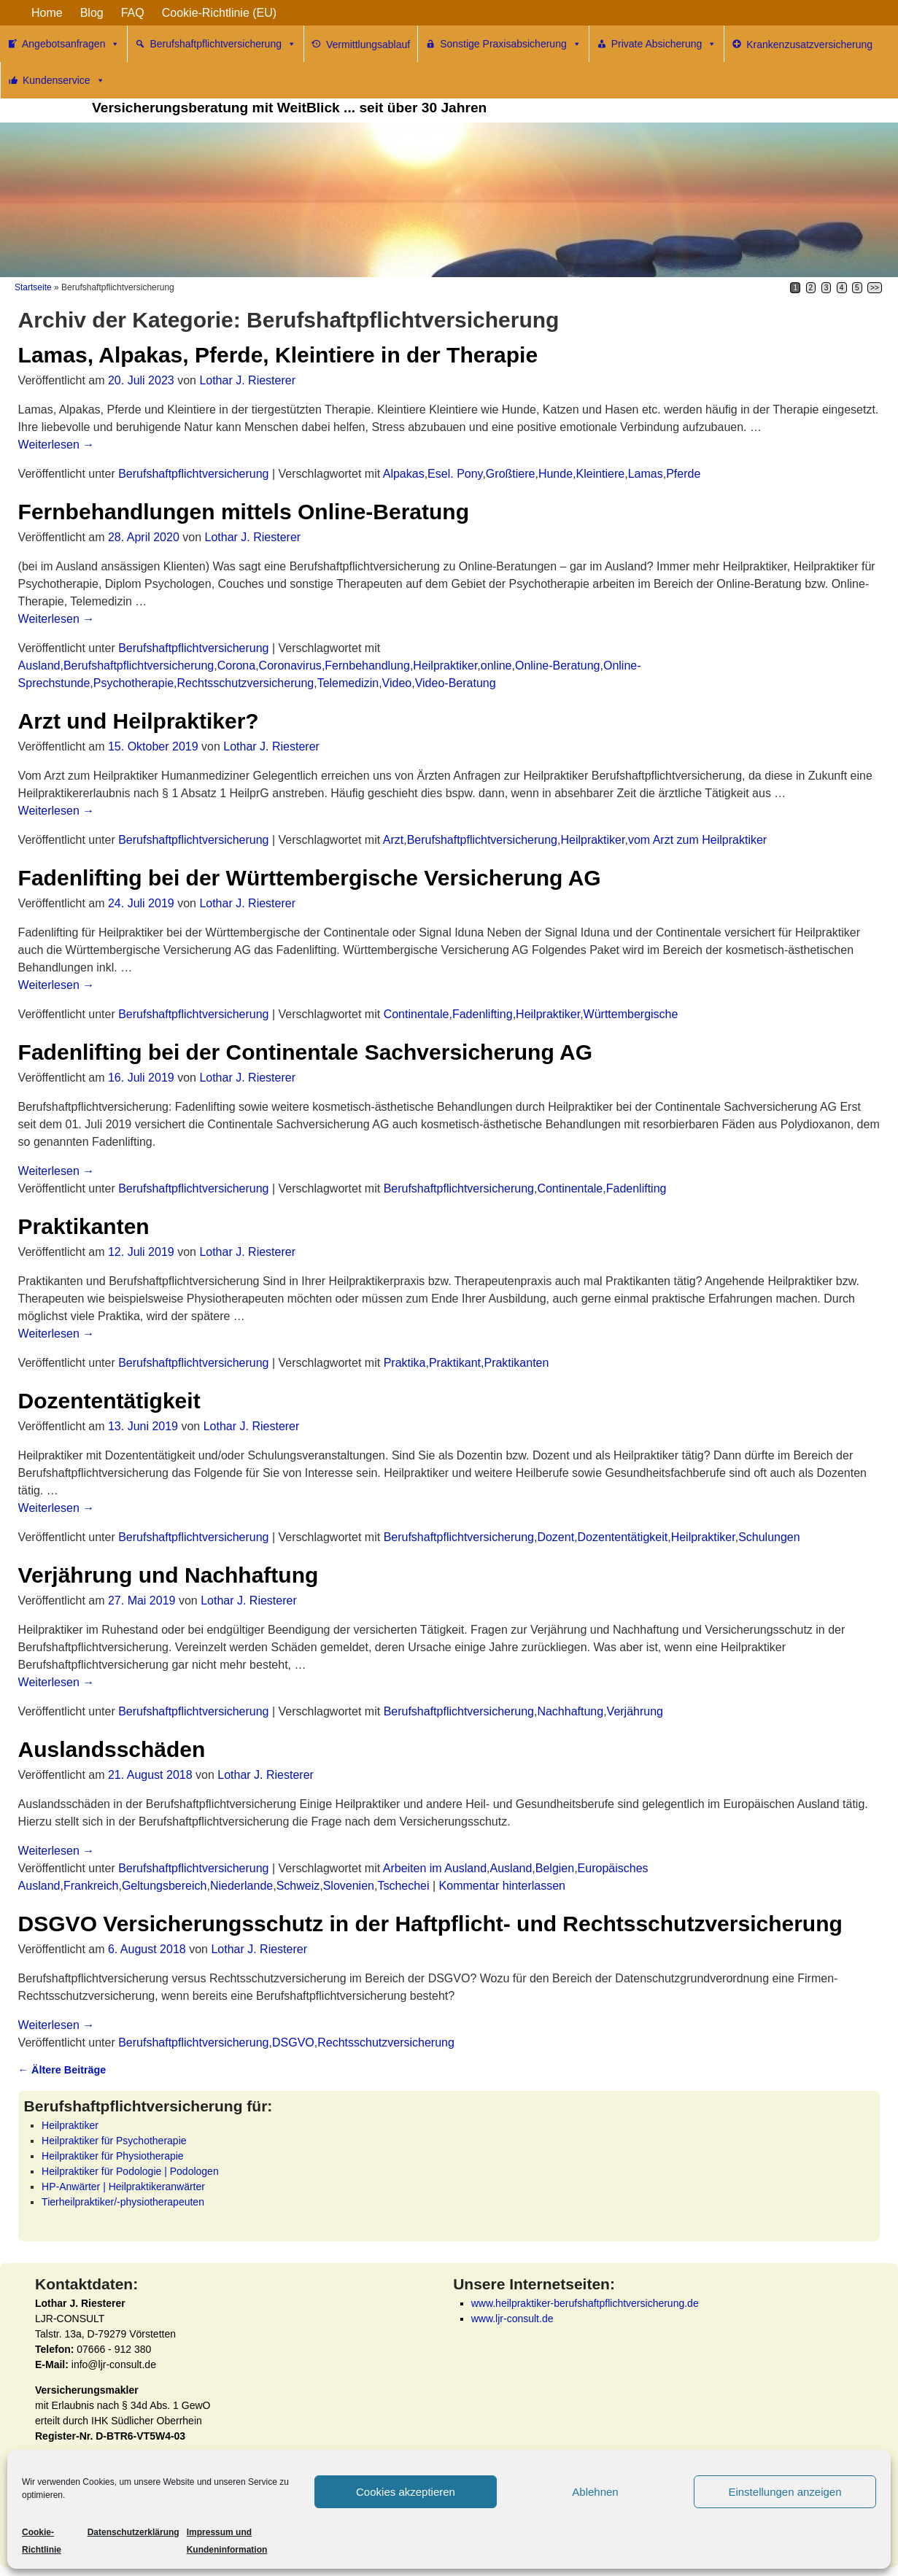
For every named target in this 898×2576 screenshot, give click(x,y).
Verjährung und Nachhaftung (168, 1575)
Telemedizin (348, 683)
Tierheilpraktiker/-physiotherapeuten (123, 2202)
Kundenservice (64, 80)
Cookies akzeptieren (405, 2492)
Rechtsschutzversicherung (245, 683)
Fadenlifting (482, 1014)
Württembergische (631, 1014)
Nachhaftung (570, 1711)
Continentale (416, 1014)
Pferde (683, 474)
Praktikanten (84, 1226)
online (496, 665)
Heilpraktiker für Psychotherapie (114, 2140)
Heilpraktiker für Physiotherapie (113, 2156)
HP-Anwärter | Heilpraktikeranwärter (123, 2186)
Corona (236, 665)
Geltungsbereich (164, 1885)
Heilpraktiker (445, 665)
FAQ (132, 13)
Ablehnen (595, 2492)
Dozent (555, 1537)
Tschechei (403, 1885)
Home (47, 13)
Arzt (393, 840)
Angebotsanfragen (71, 44)
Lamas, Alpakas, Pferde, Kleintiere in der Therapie (278, 355)
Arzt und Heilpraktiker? (138, 721)
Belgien (554, 1868)
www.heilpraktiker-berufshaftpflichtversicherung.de (585, 2303)
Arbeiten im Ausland (435, 1868)
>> (874, 288)
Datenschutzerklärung (133, 2532)
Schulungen (769, 1537)
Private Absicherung (664, 44)
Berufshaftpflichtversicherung (223, 44)
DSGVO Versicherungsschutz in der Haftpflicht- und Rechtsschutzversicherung (430, 1924)
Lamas (645, 474)
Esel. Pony (454, 474)
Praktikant (455, 1363)
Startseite (33, 287)
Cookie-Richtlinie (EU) (219, 13)
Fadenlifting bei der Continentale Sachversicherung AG (305, 1052)
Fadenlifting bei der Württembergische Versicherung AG (309, 878)
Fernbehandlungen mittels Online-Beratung (243, 512)
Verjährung (635, 1711)
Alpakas (404, 474)
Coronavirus (290, 665)
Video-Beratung (455, 683)
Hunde (555, 474)
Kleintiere (600, 474)
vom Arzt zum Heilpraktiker (697, 840)
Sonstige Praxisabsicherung (510, 44)
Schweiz (298, 1885)
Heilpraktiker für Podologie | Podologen (130, 2171)
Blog (92, 13)
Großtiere (510, 474)
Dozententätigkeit (109, 1401)
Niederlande (241, 1885)
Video (397, 683)
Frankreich (91, 1885)
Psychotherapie (133, 683)
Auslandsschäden (112, 1749)
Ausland (39, 665)
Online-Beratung (557, 665)
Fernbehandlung (367, 665)
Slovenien (348, 1885)
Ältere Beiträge (62, 2070)
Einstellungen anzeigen (784, 2492)
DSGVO (293, 2042)
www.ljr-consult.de (512, 2318)
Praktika (405, 1363)
